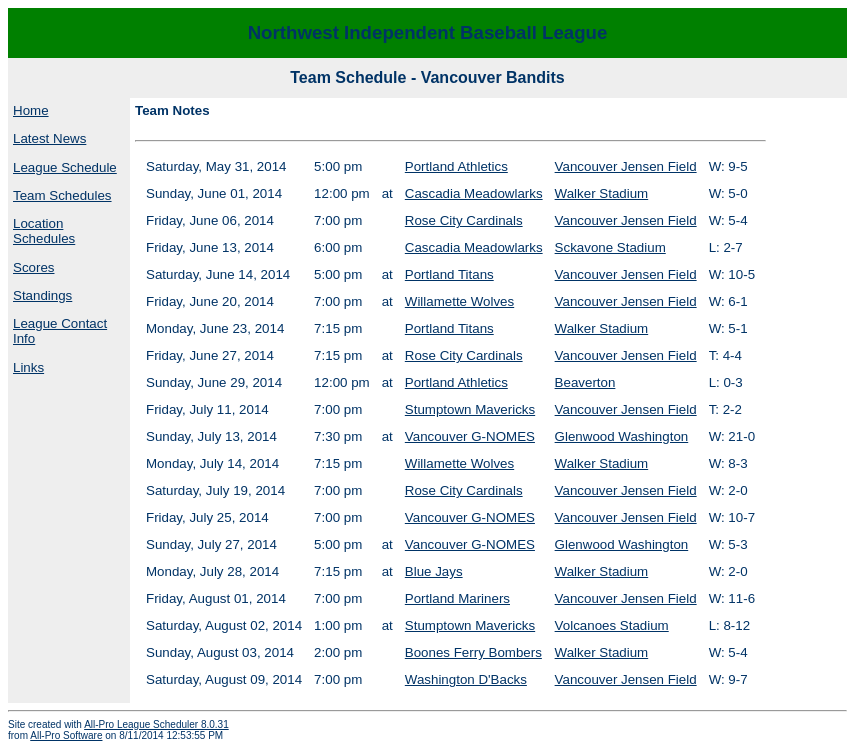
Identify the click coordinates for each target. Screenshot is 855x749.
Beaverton (585, 382)
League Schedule (65, 167)
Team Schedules (62, 195)
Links (28, 367)
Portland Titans (449, 274)
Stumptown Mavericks (470, 409)
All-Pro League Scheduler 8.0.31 (156, 724)
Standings (42, 295)
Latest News (49, 138)
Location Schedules (44, 231)
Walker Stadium (602, 193)
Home (31, 110)
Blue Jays (434, 571)
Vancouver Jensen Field (626, 166)
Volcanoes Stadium (612, 625)
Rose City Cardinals (464, 220)
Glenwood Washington (622, 436)
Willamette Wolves (459, 301)
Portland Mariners (457, 598)
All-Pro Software (66, 735)
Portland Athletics (456, 166)
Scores (33, 267)
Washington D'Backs (466, 679)
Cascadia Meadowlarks (474, 193)
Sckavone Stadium (610, 247)
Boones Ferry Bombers (473, 652)
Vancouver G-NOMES (470, 436)
